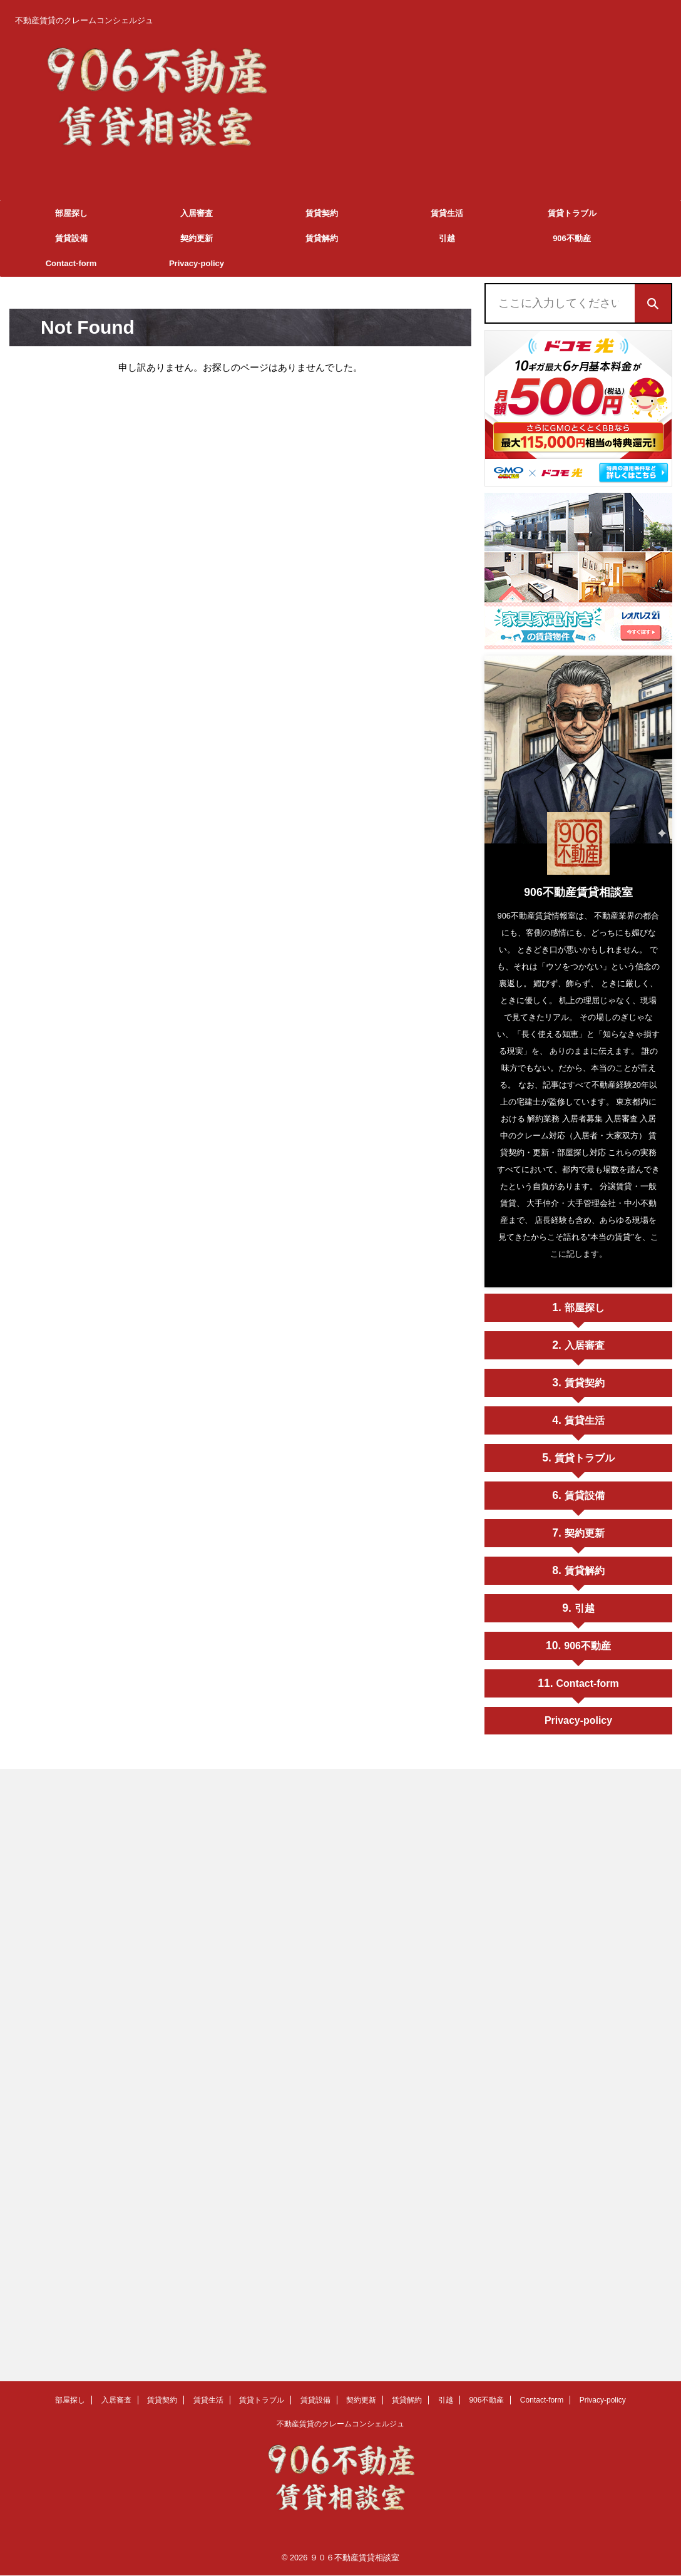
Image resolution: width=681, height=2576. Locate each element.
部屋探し (71, 213)
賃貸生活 (447, 213)
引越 (447, 238)
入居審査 (196, 213)
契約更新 (196, 238)
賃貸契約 (321, 213)
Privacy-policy (196, 263)
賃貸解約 (321, 238)
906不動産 (572, 238)
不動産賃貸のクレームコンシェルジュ (340, 2417)
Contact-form (71, 263)
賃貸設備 (71, 238)
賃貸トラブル (572, 213)
